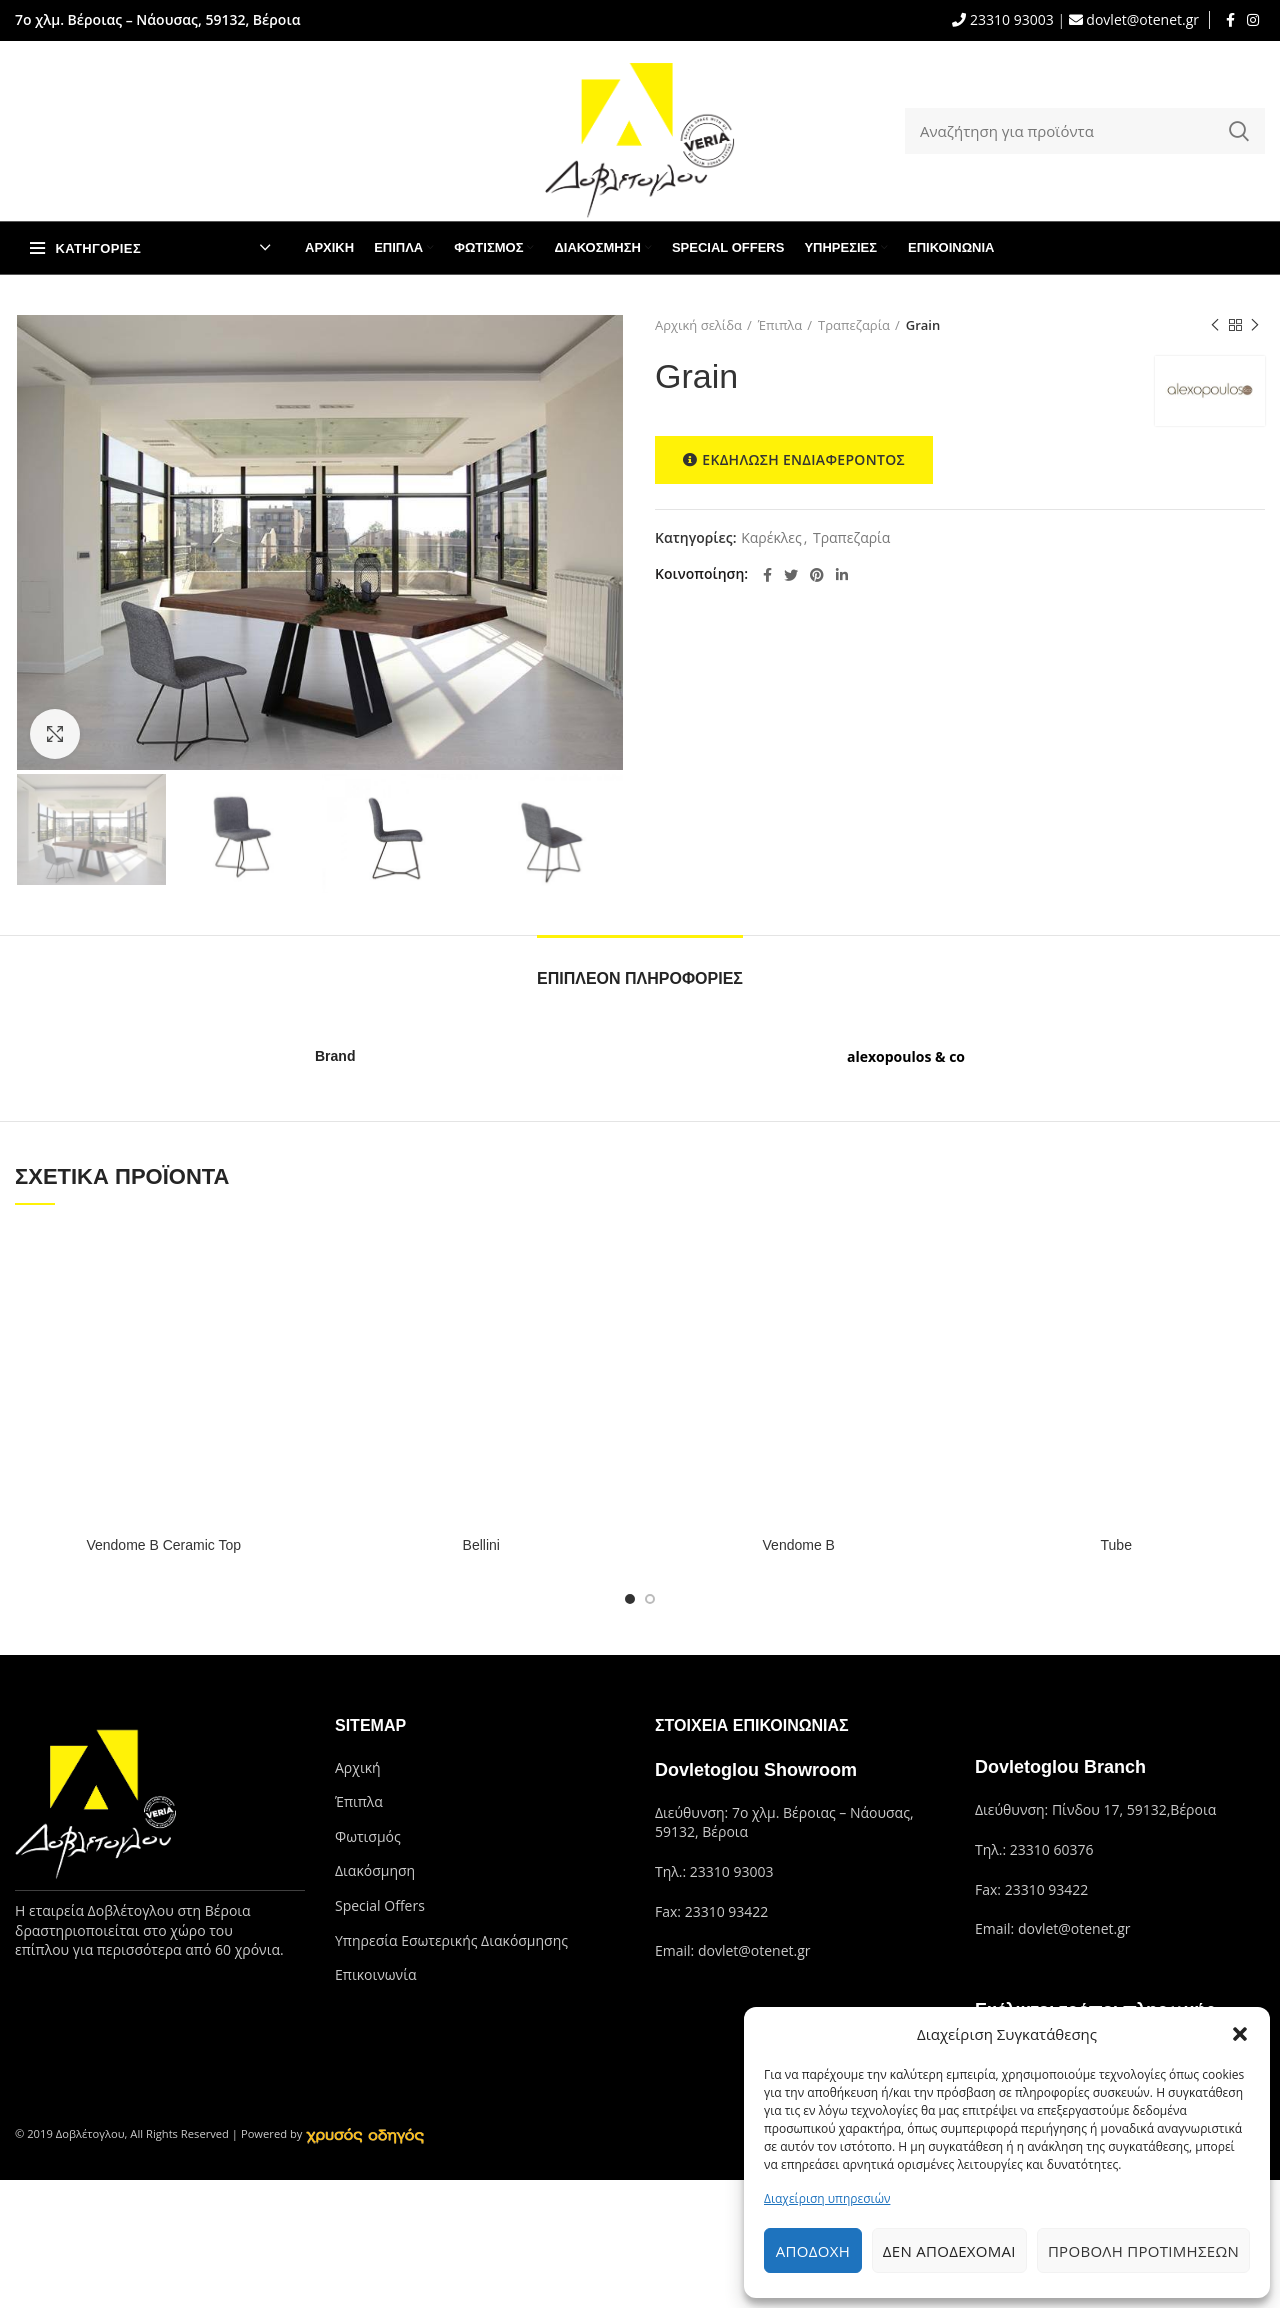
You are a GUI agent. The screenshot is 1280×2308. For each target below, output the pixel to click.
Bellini (481, 1545)
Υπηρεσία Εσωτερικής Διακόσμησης (451, 1940)
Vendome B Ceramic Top (163, 1545)
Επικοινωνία (375, 1974)
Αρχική (358, 1767)
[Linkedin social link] (842, 575)
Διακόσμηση (375, 1870)
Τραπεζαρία (854, 325)
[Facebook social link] (1230, 20)
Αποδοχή (813, 2251)
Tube (1116, 1545)
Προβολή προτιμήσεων (1143, 2251)
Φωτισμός (368, 1836)
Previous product (1215, 325)
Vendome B (799, 1545)
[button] (1240, 2034)
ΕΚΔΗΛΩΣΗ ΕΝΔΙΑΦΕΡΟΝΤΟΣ (794, 460)
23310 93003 (1009, 19)
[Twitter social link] (791, 575)
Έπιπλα (780, 325)
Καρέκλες (771, 538)
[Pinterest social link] (817, 575)
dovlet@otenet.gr (1141, 19)
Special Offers (380, 1905)
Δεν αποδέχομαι (949, 2251)
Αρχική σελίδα (698, 325)
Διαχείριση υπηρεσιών (827, 2198)
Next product (1255, 325)
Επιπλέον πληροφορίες (640, 978)
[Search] (1085, 131)
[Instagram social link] (1253, 20)
